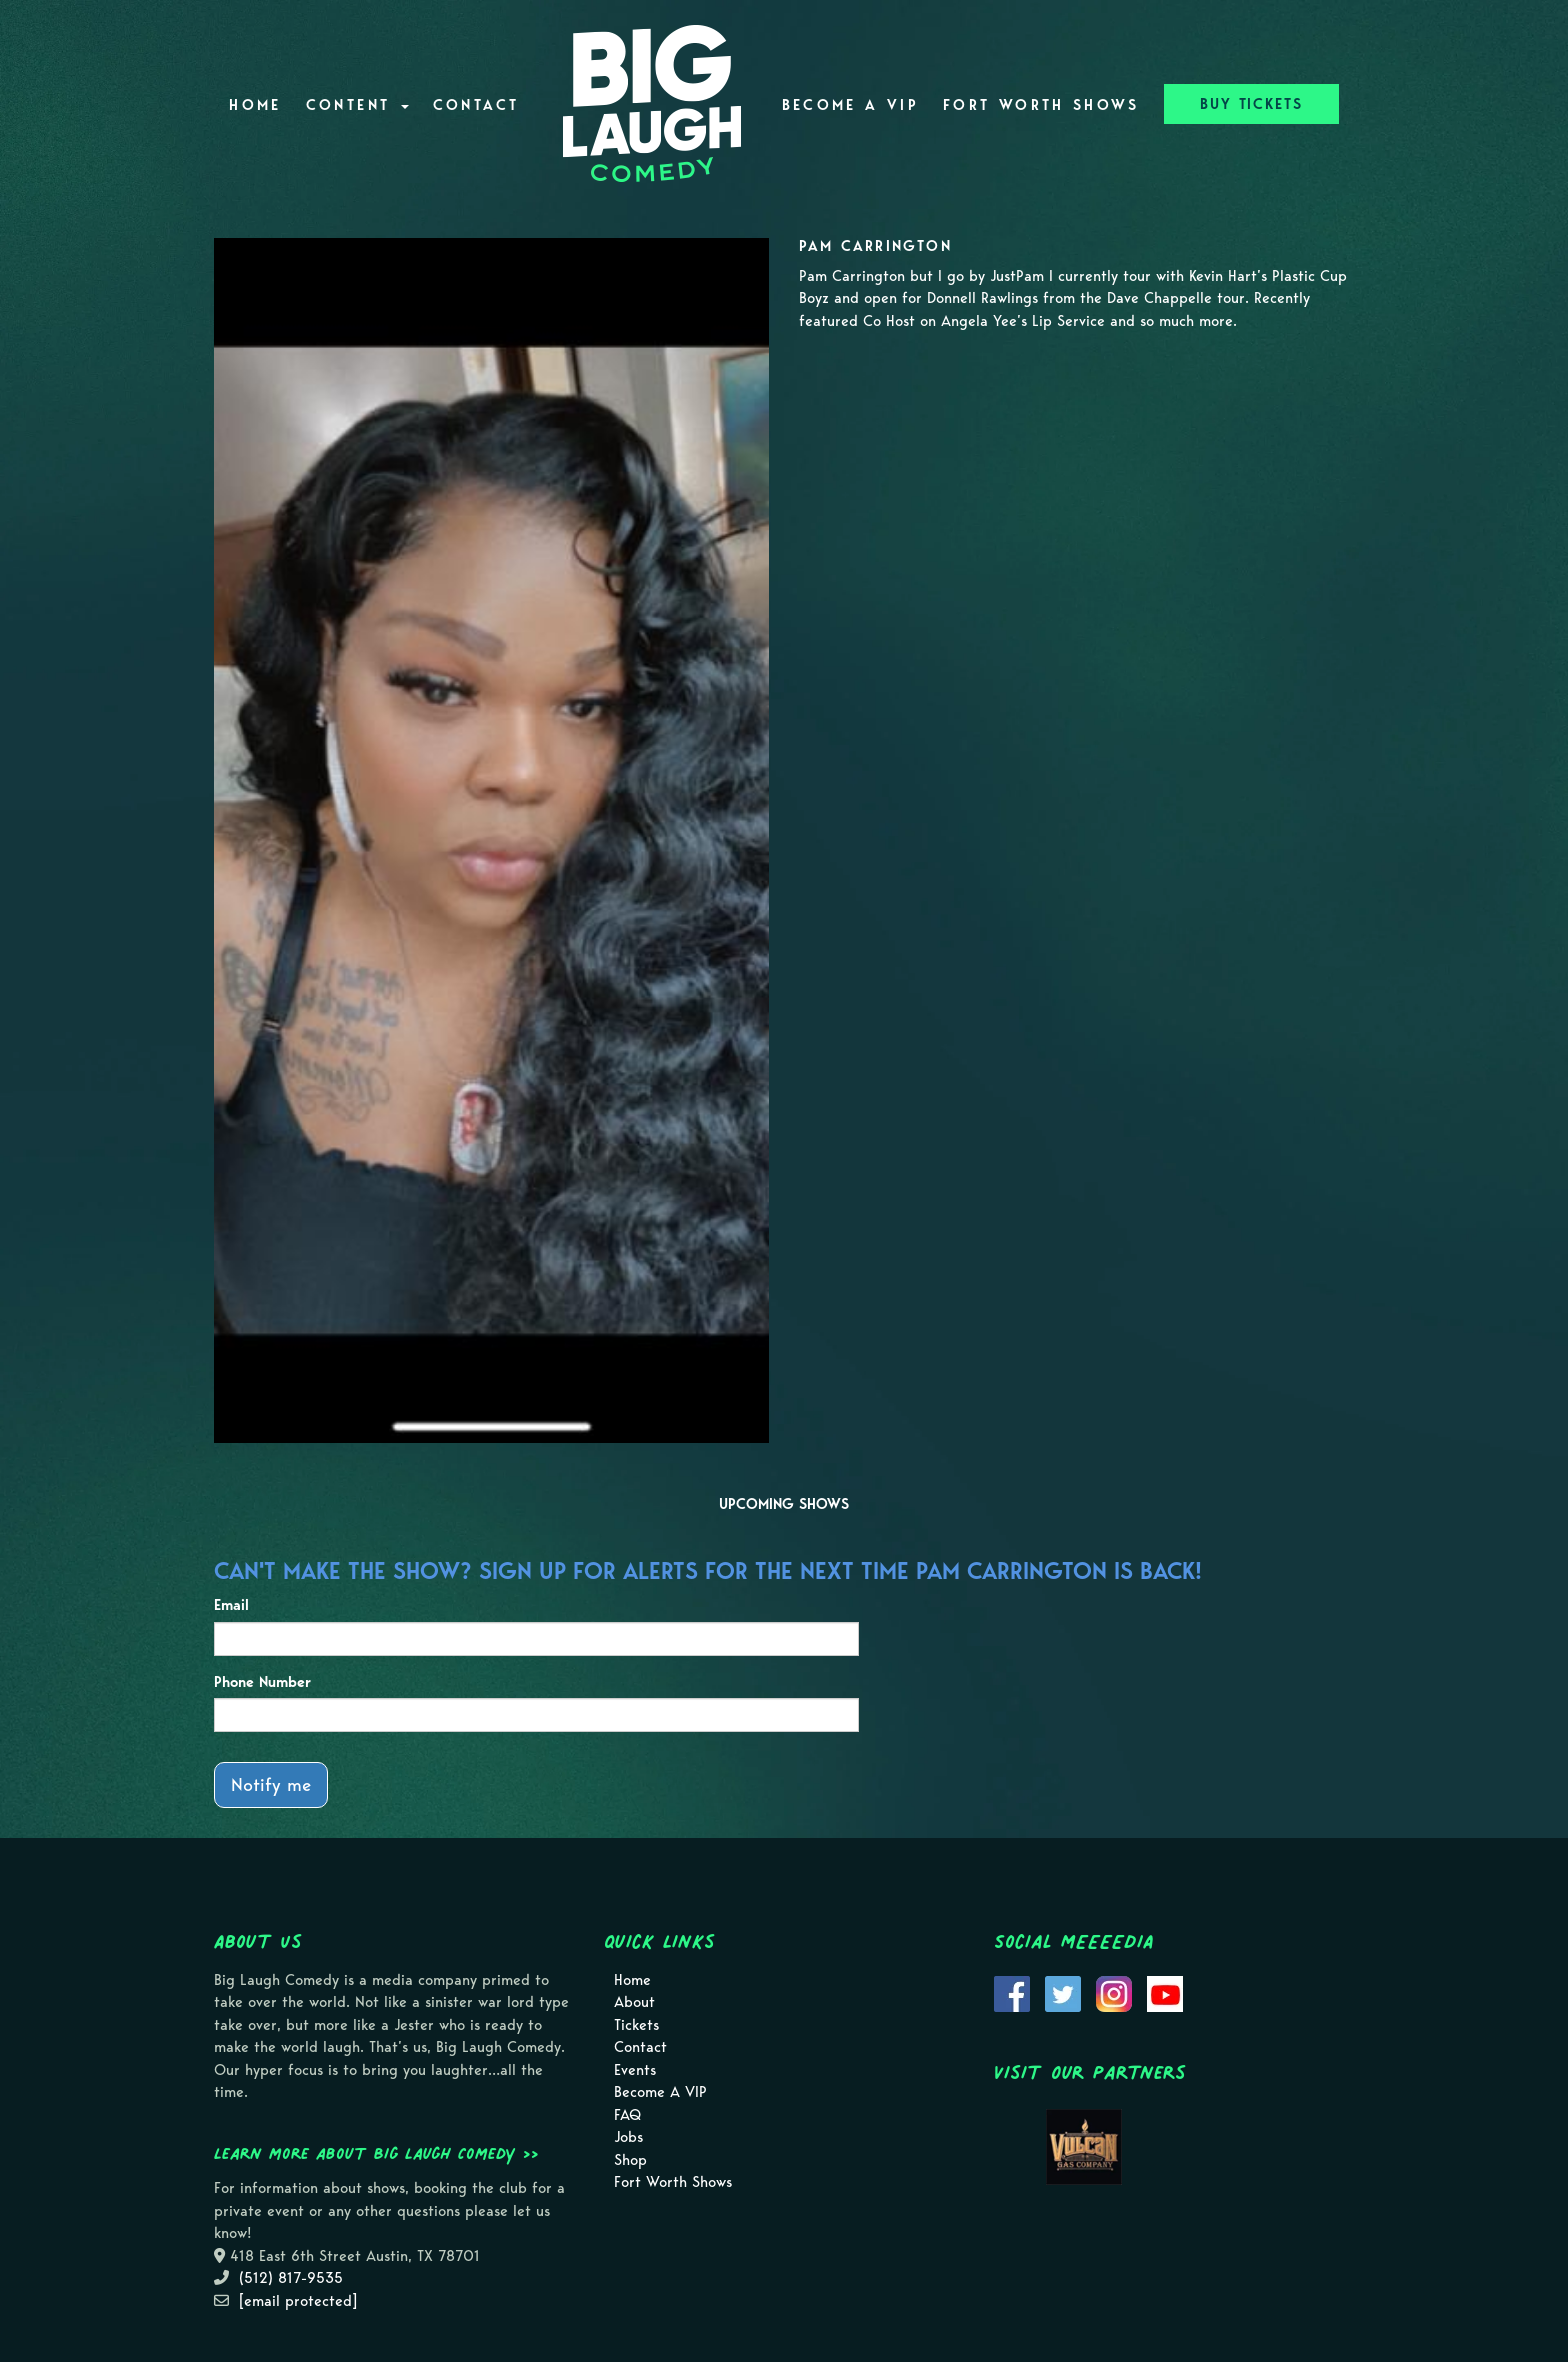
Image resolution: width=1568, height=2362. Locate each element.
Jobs (628, 2137)
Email (231, 1605)
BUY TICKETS (1251, 104)
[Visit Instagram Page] (1114, 1992)
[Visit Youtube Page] (1165, 1992)
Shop (630, 2160)
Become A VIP (850, 105)
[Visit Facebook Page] (1012, 1992)
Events (635, 2070)
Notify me (271, 1784)
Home (255, 105)
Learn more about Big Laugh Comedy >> (376, 2153)
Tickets (636, 2025)
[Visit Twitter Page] (1063, 1992)
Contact (476, 105)
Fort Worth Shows (1041, 105)
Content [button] (357, 105)
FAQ (627, 2115)
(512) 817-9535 (291, 2278)
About (634, 2002)
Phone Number (262, 1682)
